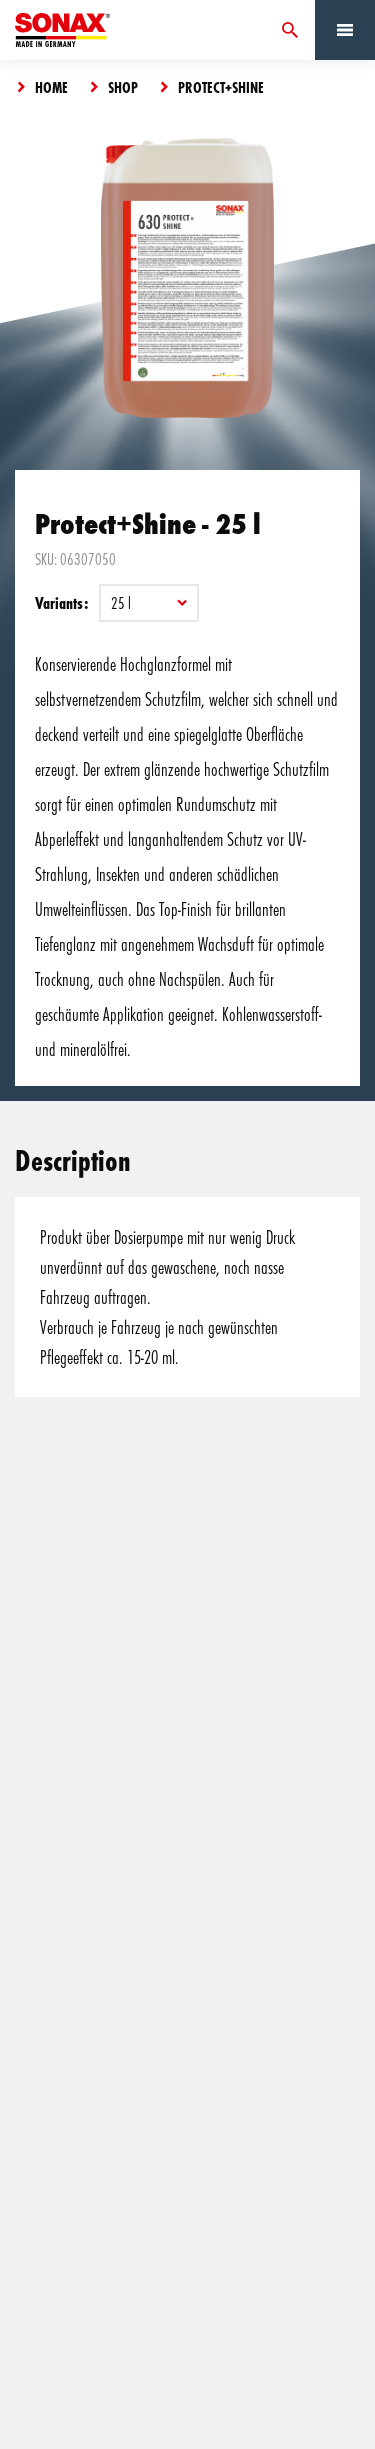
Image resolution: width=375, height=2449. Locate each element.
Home (51, 87)
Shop (123, 87)
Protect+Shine (221, 87)
